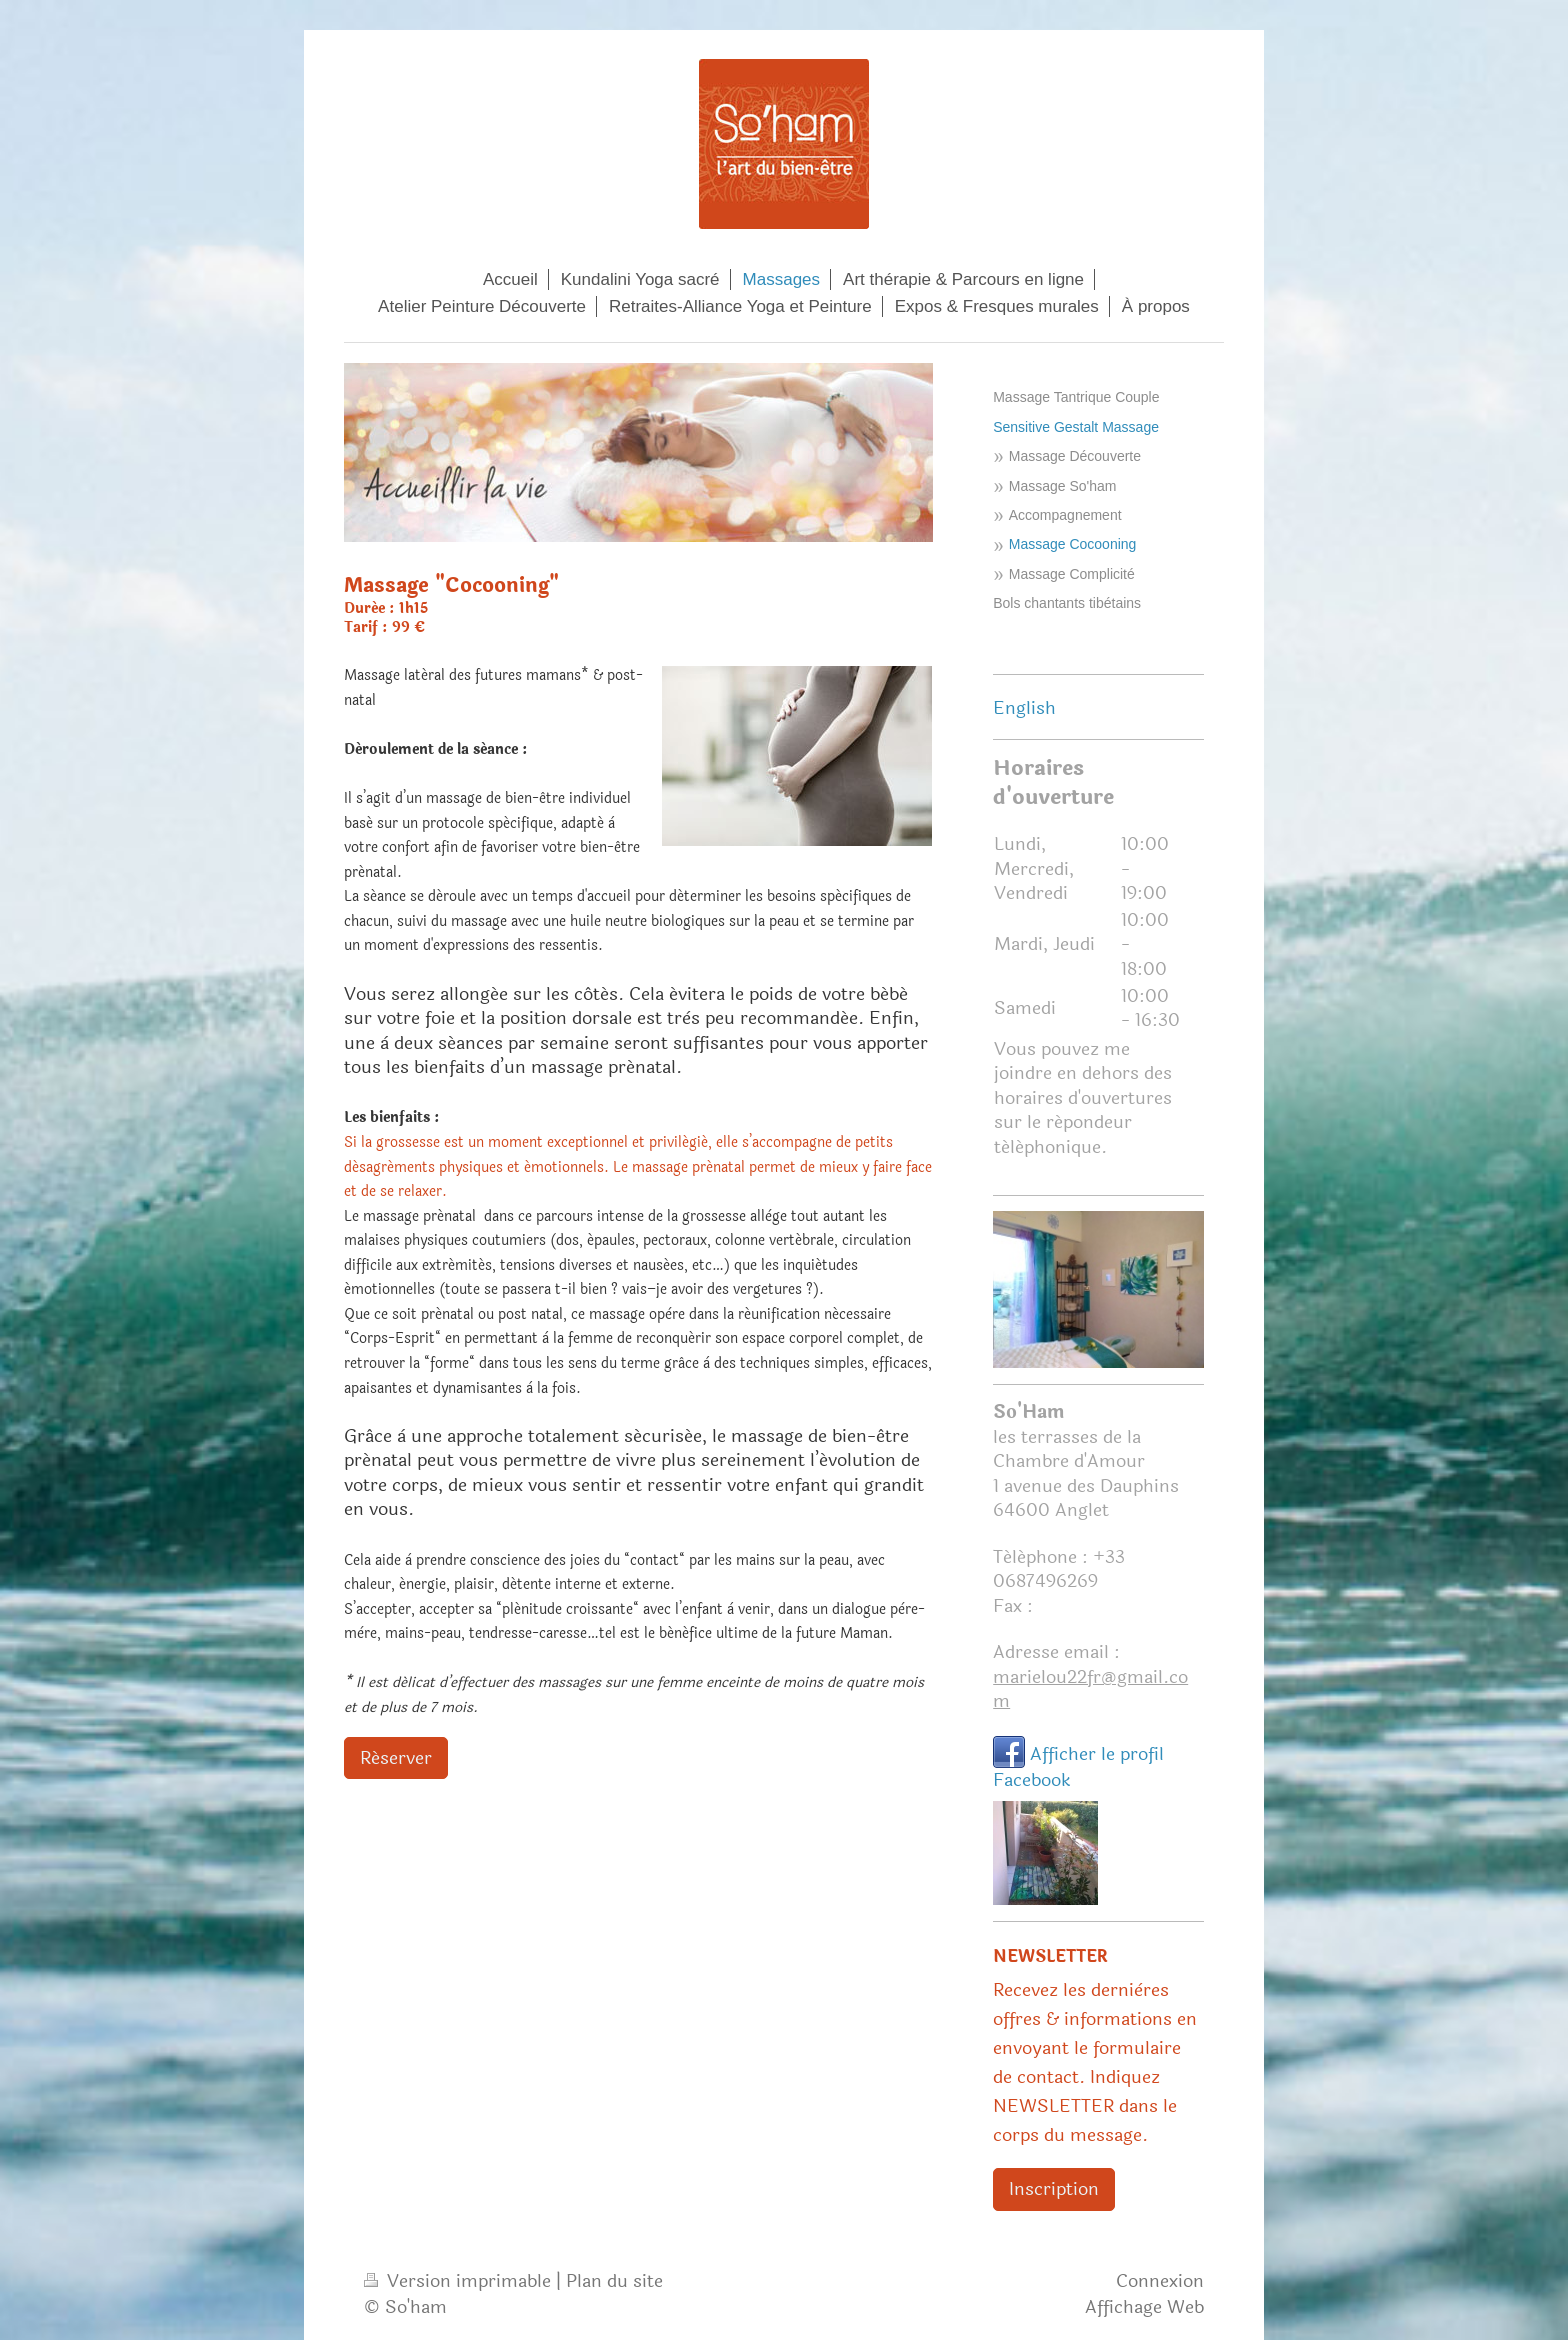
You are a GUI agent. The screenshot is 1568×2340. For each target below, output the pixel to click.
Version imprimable (460, 2281)
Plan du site (614, 2281)
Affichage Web (1144, 2307)
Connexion (1160, 2281)
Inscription (1054, 2189)
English (1024, 708)
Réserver (396, 1758)
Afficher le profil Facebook (1078, 1767)
